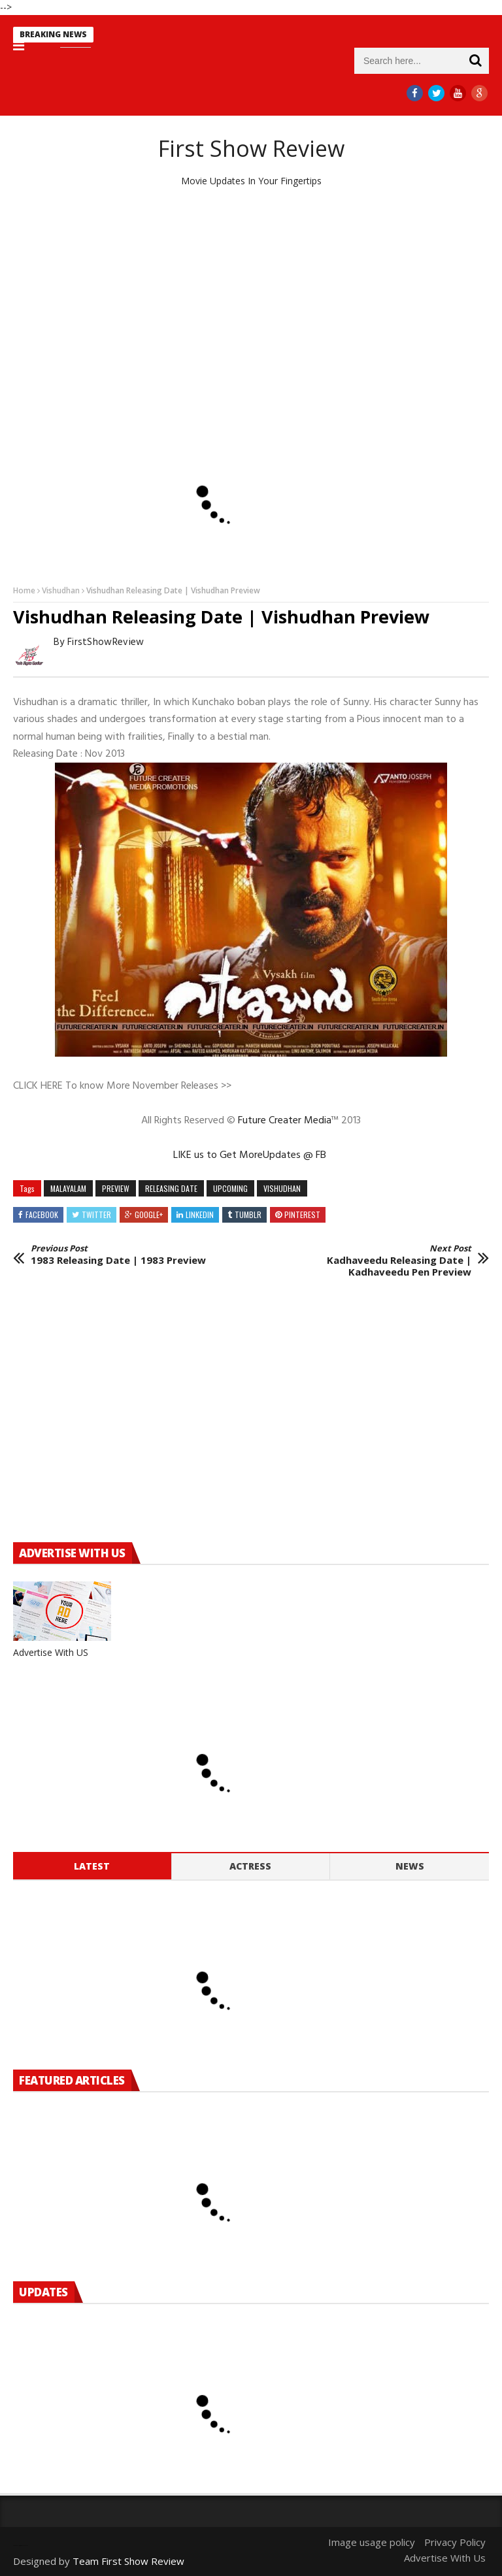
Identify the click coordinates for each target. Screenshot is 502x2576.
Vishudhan (61, 590)
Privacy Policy (455, 2542)
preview (115, 1188)
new (105, 36)
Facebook (41, 1214)
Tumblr (248, 1214)
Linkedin (200, 1214)
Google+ (149, 1214)
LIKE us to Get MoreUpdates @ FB (251, 1155)
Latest (92, 1866)
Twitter (96, 1214)
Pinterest (302, 1214)
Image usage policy (371, 2542)
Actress (250, 1866)
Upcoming (230, 1188)
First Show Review (251, 148)
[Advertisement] (251, 299)
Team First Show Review (128, 2561)
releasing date (171, 1188)
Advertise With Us (445, 2557)
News (409, 1866)
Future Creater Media (284, 1120)
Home (24, 590)
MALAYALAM (68, 1188)
